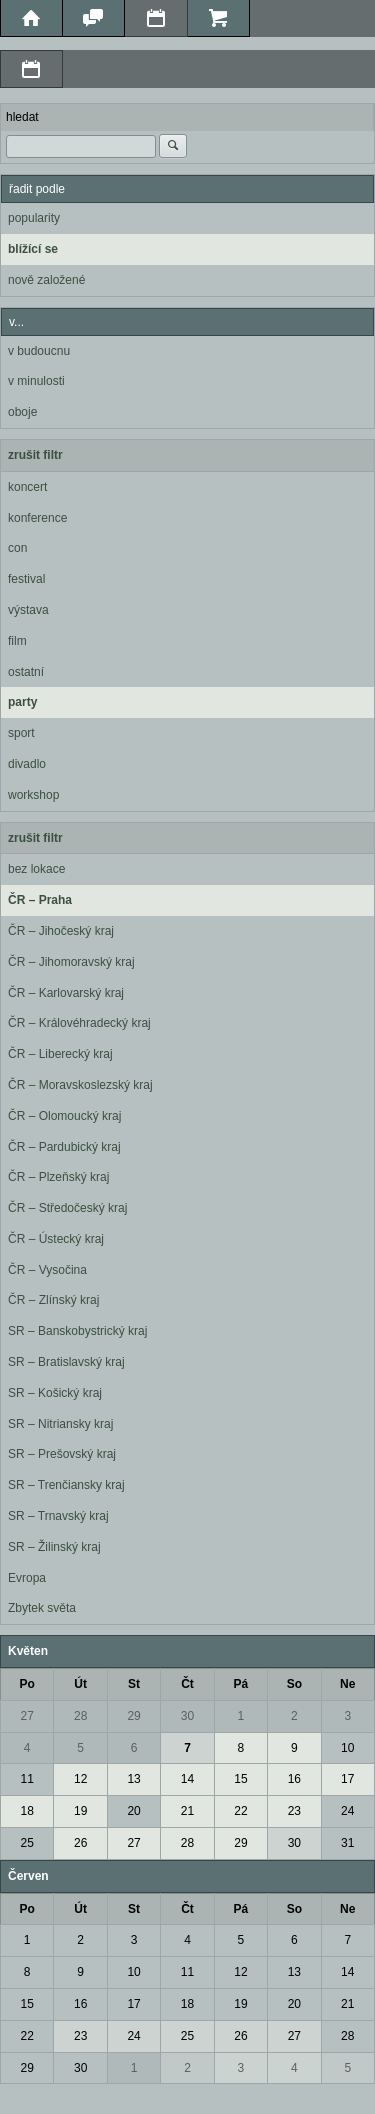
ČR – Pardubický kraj (64, 1147)
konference (37, 518)
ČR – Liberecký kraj (60, 1054)
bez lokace (36, 869)
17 (347, 1779)
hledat (22, 117)
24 (347, 1811)
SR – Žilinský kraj (54, 1547)
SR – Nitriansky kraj (60, 1424)
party (22, 702)
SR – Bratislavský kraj (66, 1362)
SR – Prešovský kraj (62, 1454)
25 (27, 1843)
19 (80, 1811)
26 (80, 1843)
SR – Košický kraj (55, 1393)
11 (27, 1779)
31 (347, 1843)
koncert (27, 487)
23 (294, 1811)
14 (187, 1779)
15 (240, 1779)
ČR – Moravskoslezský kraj (80, 1085)
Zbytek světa (42, 1608)
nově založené (46, 280)
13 (133, 1779)
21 (187, 1811)
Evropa (27, 1578)
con (17, 548)
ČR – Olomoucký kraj (64, 1116)
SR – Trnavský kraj (58, 1516)
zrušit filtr (35, 455)
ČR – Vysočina (47, 1270)
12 (80, 1779)
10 (347, 1748)
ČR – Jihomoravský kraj (71, 962)
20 (133, 1811)
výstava (28, 610)
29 (133, 1716)
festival (26, 579)
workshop (33, 795)
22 (240, 1811)
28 (80, 1716)
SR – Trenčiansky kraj (66, 1485)
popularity (34, 218)
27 (27, 1716)
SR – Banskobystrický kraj (77, 1331)
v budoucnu (39, 351)
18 (27, 1811)
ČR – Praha (40, 900)
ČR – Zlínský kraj (53, 1300)
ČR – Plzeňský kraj (58, 1177)
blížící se (33, 249)
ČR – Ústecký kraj (56, 1239)
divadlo (27, 764)
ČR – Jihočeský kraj (61, 931)
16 (294, 1779)
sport (21, 733)
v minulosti (36, 381)
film (17, 641)
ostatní (26, 672)
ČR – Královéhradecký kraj (79, 1023)
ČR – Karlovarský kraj (66, 993)
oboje (22, 412)
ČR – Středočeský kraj (67, 1208)
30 (187, 1716)
